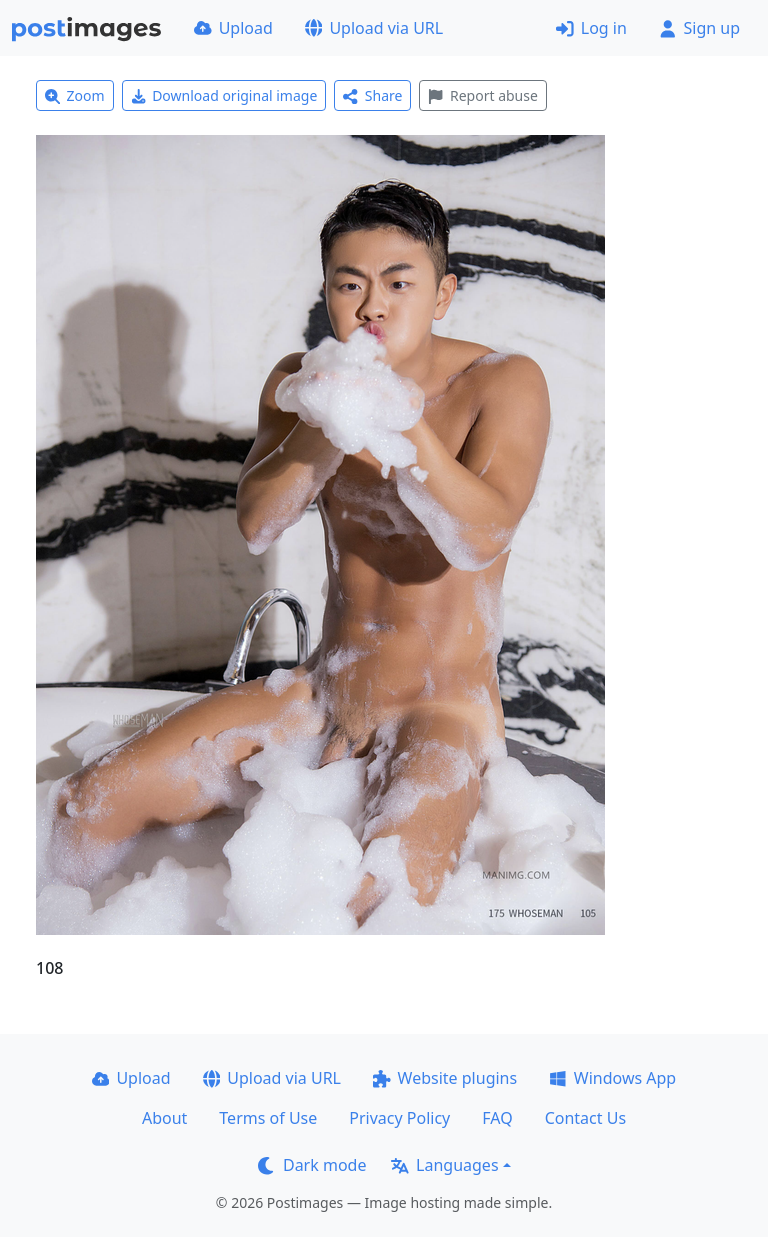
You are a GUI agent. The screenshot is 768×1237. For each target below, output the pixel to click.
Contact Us (585, 1118)
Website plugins (445, 1078)
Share (372, 95)
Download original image (224, 95)
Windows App (612, 1078)
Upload (233, 28)
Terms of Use (268, 1118)
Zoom (75, 95)
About (164, 1118)
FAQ (497, 1118)
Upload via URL (374, 28)
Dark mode (312, 1165)
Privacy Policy (399, 1118)
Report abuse (482, 95)
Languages (444, 1165)
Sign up (699, 28)
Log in (591, 28)
